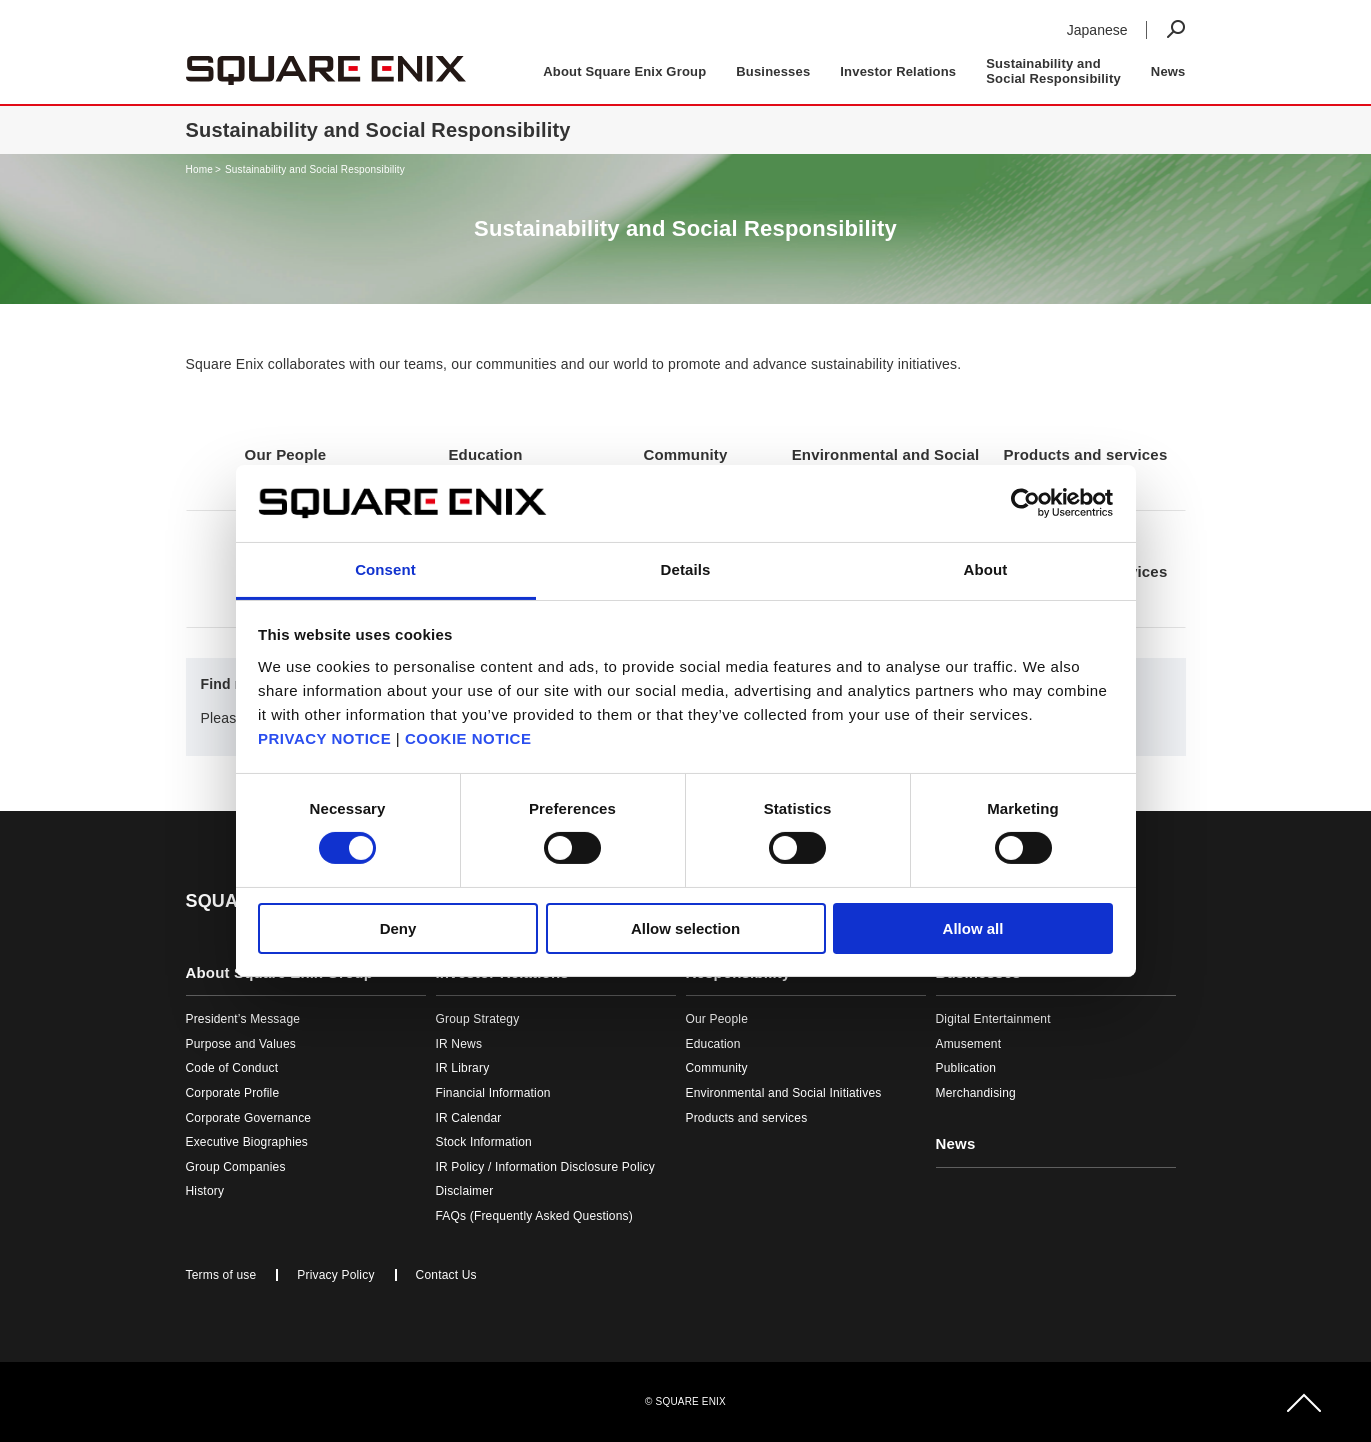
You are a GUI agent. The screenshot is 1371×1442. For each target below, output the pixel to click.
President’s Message (243, 1019)
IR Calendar (469, 1118)
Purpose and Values (241, 1044)
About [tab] (986, 569)
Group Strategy (478, 1019)
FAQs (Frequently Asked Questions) (534, 1216)
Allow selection (685, 928)
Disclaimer (465, 1191)
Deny (398, 928)
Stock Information (484, 1142)
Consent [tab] (385, 569)
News (1168, 71)
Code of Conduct (232, 1068)
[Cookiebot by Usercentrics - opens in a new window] (1025, 503)
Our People (717, 1019)
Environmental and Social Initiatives (784, 1093)
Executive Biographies (247, 1142)
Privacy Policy (335, 1275)
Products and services (747, 1118)
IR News (459, 1044)
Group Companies (236, 1167)
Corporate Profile (233, 1093)
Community (717, 1068)
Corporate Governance (249, 1118)
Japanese (1097, 30)
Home (199, 169)
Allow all (973, 928)
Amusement (969, 1044)
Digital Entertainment (993, 1019)
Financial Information (493, 1093)
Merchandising (976, 1093)
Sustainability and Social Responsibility (315, 169)
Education (713, 1044)
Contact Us (446, 1275)
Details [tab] (686, 569)
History (205, 1191)
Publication (966, 1068)
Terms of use (221, 1275)
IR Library (463, 1068)
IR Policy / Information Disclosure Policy (545, 1167)
